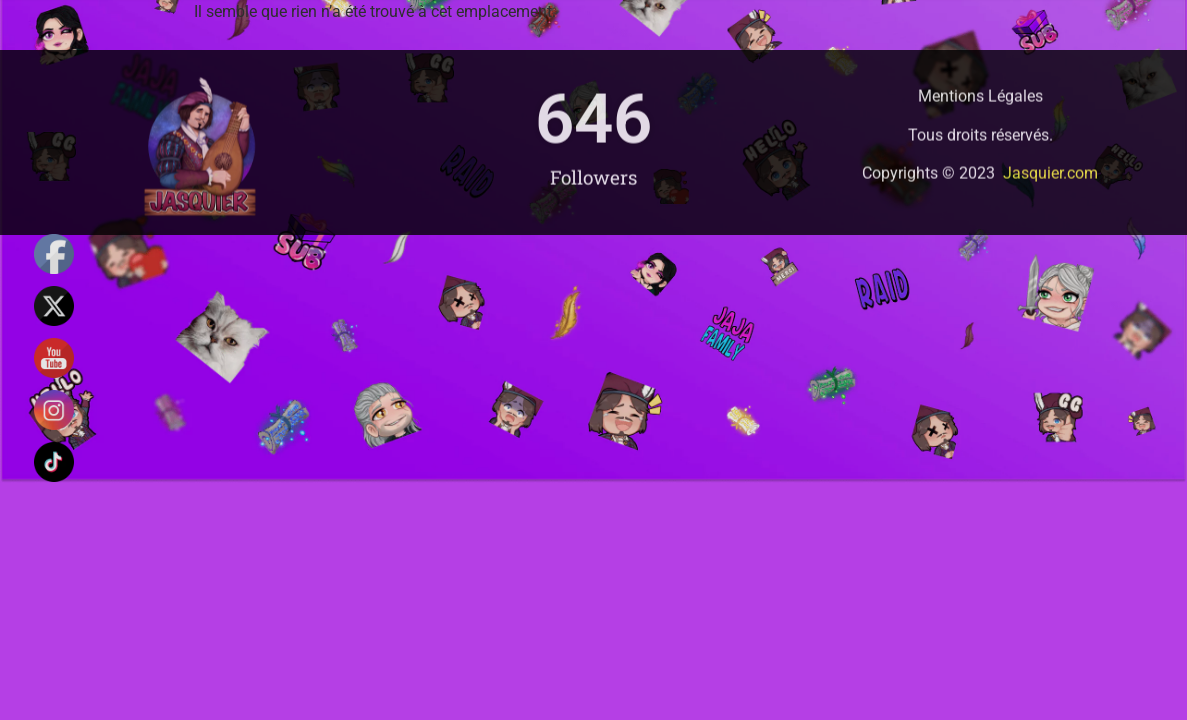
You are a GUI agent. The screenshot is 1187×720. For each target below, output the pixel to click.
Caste (752, 69)
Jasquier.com (1050, 186)
